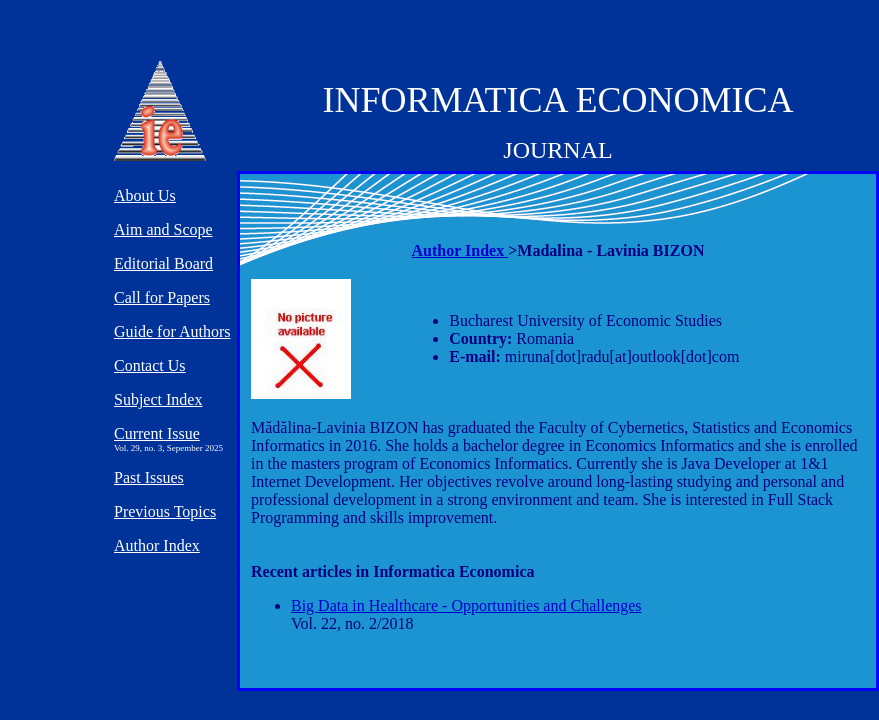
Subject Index (158, 399)
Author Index (460, 250)
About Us (145, 195)
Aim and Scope (163, 229)
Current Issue (157, 433)
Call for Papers (162, 297)
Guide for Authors (172, 331)
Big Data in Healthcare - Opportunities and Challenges (466, 605)
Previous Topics (165, 511)
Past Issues (149, 477)
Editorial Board (163, 263)
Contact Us (150, 365)
